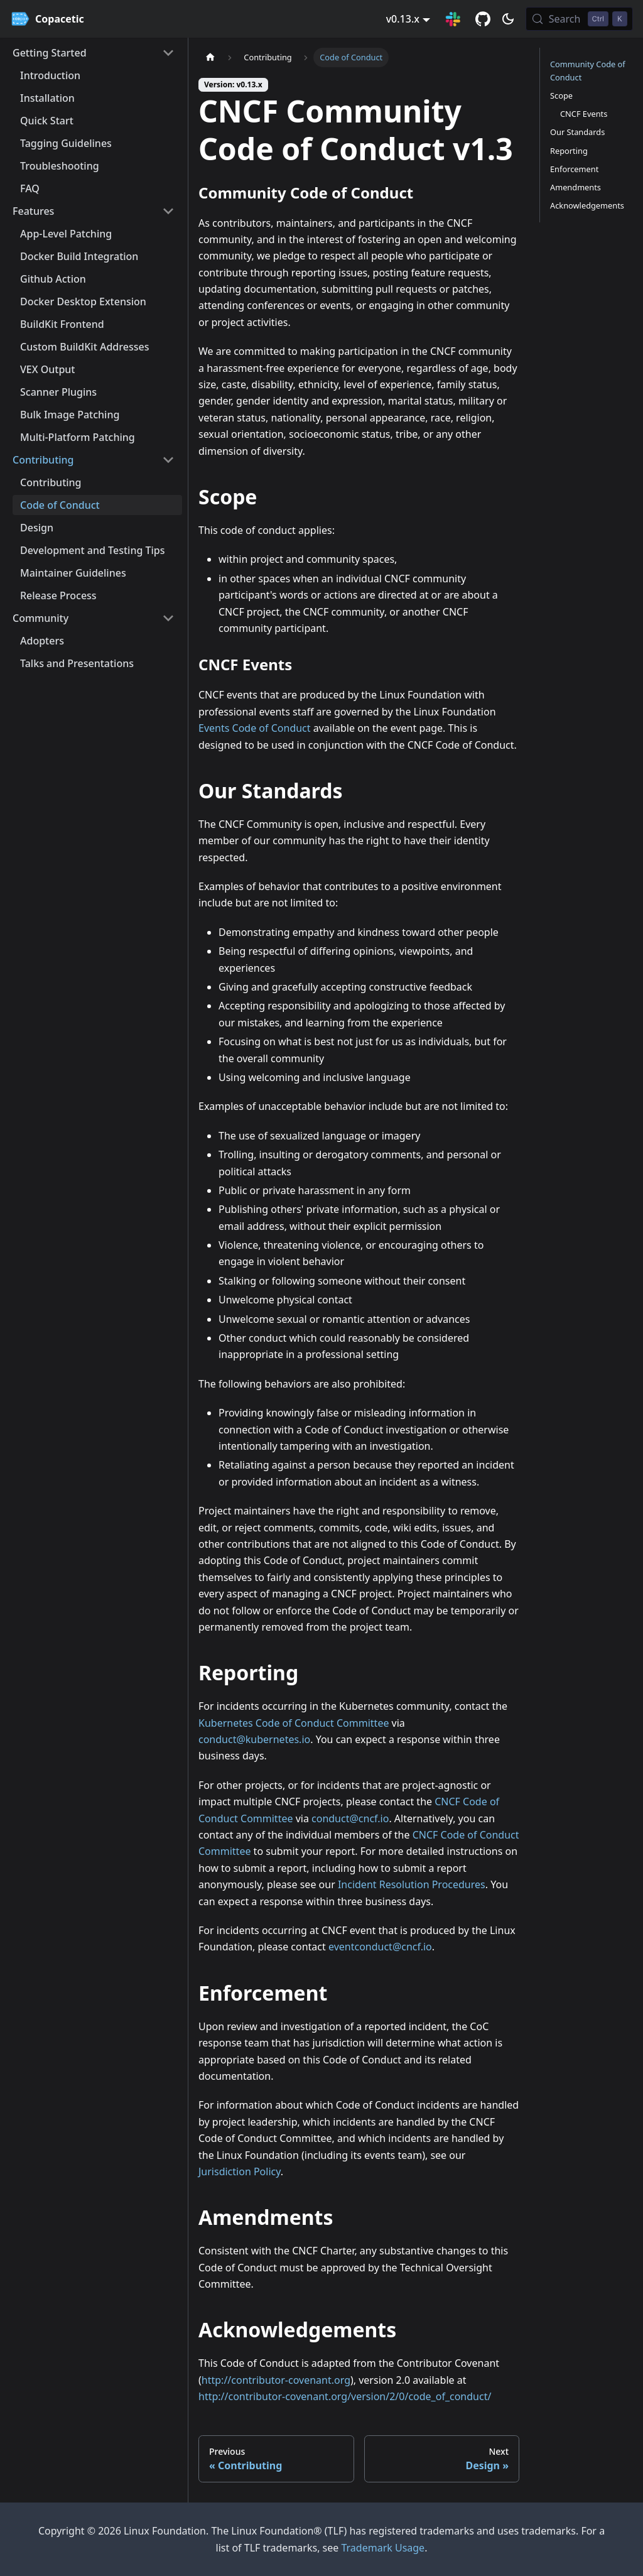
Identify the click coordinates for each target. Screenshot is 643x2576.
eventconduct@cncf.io (380, 1947)
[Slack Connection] (453, 19)
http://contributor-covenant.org (276, 2380)
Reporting (569, 150)
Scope (561, 95)
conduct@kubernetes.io (254, 1739)
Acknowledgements (587, 205)
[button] (93, 53)
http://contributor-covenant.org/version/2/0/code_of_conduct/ (344, 2396)
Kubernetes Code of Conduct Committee (293, 1723)
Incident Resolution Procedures (411, 1884)
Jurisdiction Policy (239, 2171)
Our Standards (577, 132)
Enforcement (574, 169)
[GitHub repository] (483, 19)
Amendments (575, 187)
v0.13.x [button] (402, 19)
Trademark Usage (382, 2548)
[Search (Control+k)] (579, 19)
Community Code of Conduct (587, 70)
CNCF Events (583, 113)
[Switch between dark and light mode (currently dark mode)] (508, 19)
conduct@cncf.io (350, 1818)
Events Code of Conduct (254, 728)
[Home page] (210, 57)
